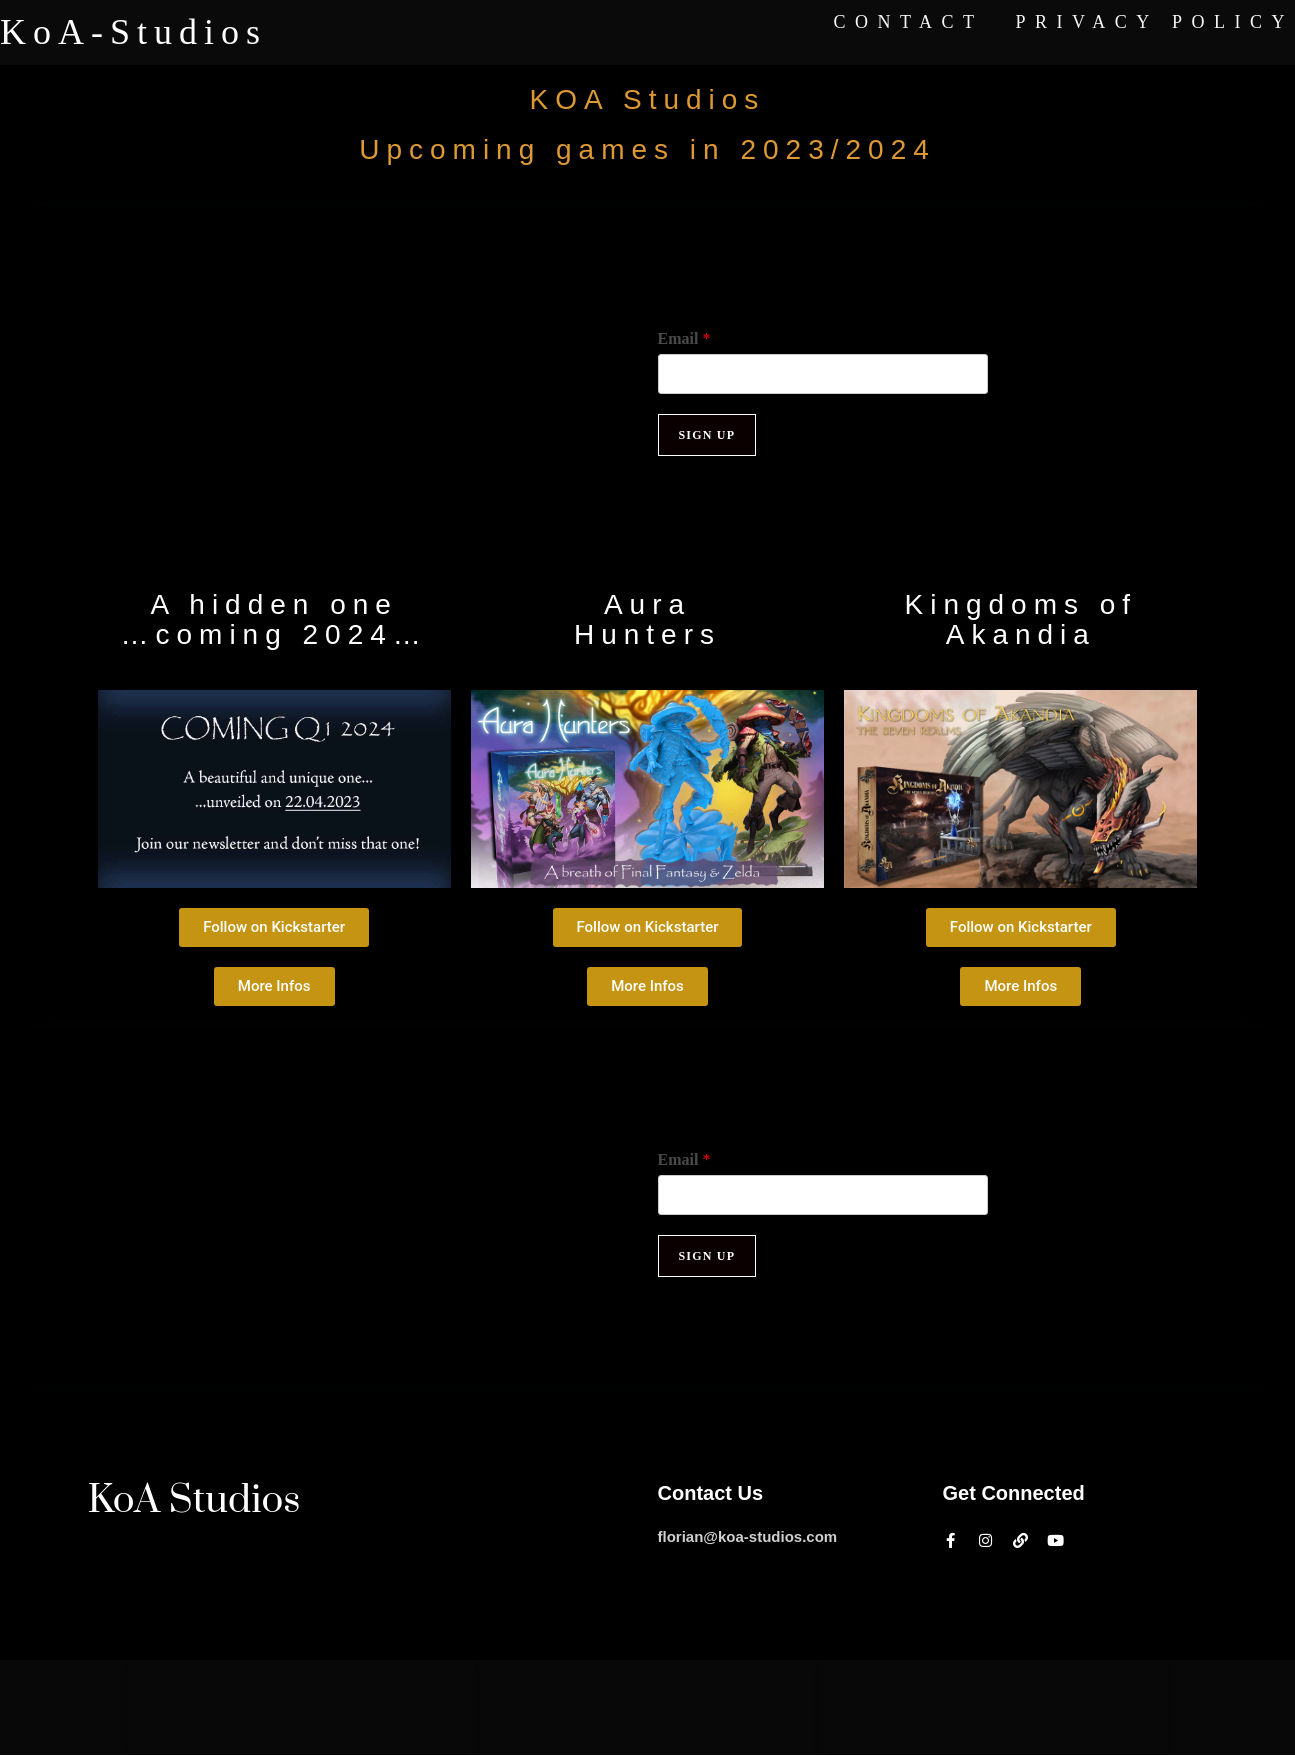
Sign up (707, 435)
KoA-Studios (133, 32)
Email (684, 338)
